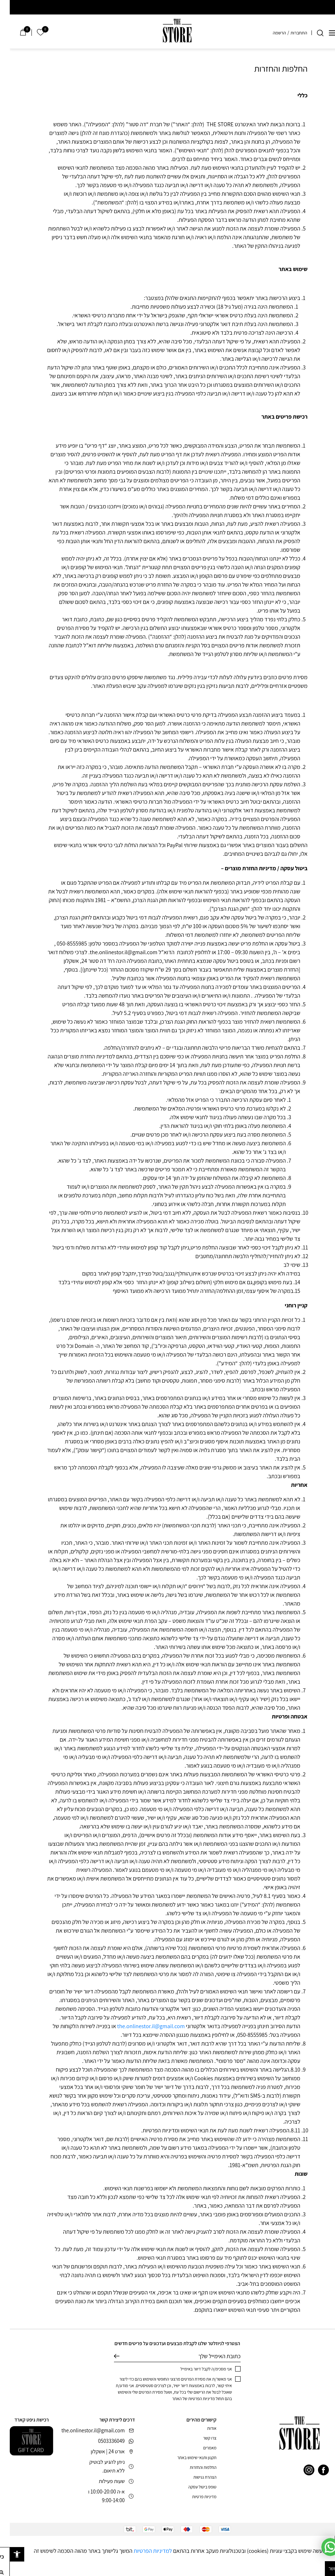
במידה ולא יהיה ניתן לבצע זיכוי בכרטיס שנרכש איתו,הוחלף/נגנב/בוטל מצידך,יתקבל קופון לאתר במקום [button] (181, 1273)
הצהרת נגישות (195, 2477)
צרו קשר (200, 2438)
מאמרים (200, 2447)
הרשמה (269, 32)
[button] (7, 2554)
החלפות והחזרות (193, 2467)
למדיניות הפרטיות (143, 2551)
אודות (202, 2428)
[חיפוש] (310, 33)
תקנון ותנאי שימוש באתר (187, 2457)
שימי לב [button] (282, 1265)
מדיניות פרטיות (194, 2496)
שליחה (107, 2356)
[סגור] (330, 2541)
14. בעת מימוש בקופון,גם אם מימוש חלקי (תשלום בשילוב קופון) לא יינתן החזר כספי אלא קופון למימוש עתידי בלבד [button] (169, 1282)
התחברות (289, 32)
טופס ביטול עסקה (193, 2487)
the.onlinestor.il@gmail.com (141, 2026)
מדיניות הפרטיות (191, 2398)
